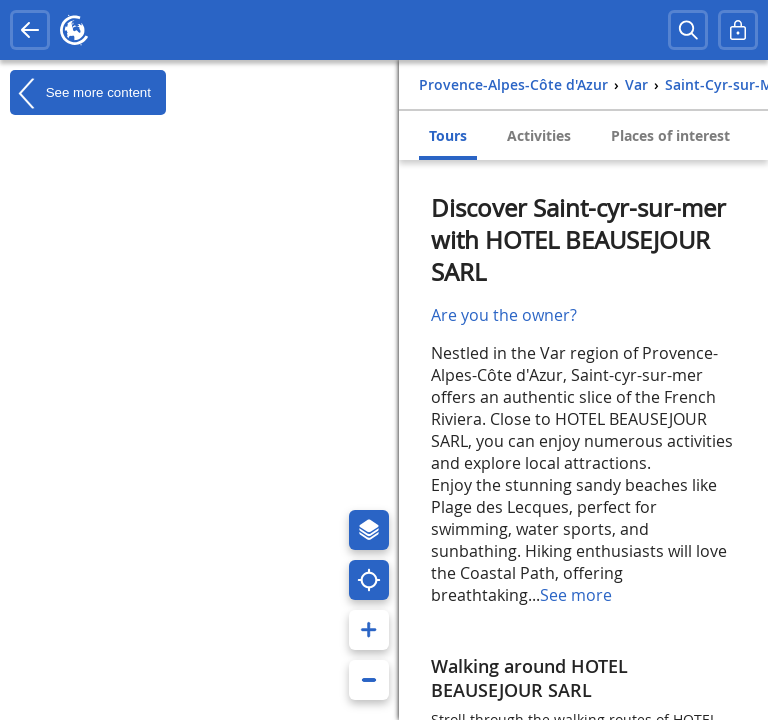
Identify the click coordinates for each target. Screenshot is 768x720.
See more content (80, 93)
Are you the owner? (504, 315)
